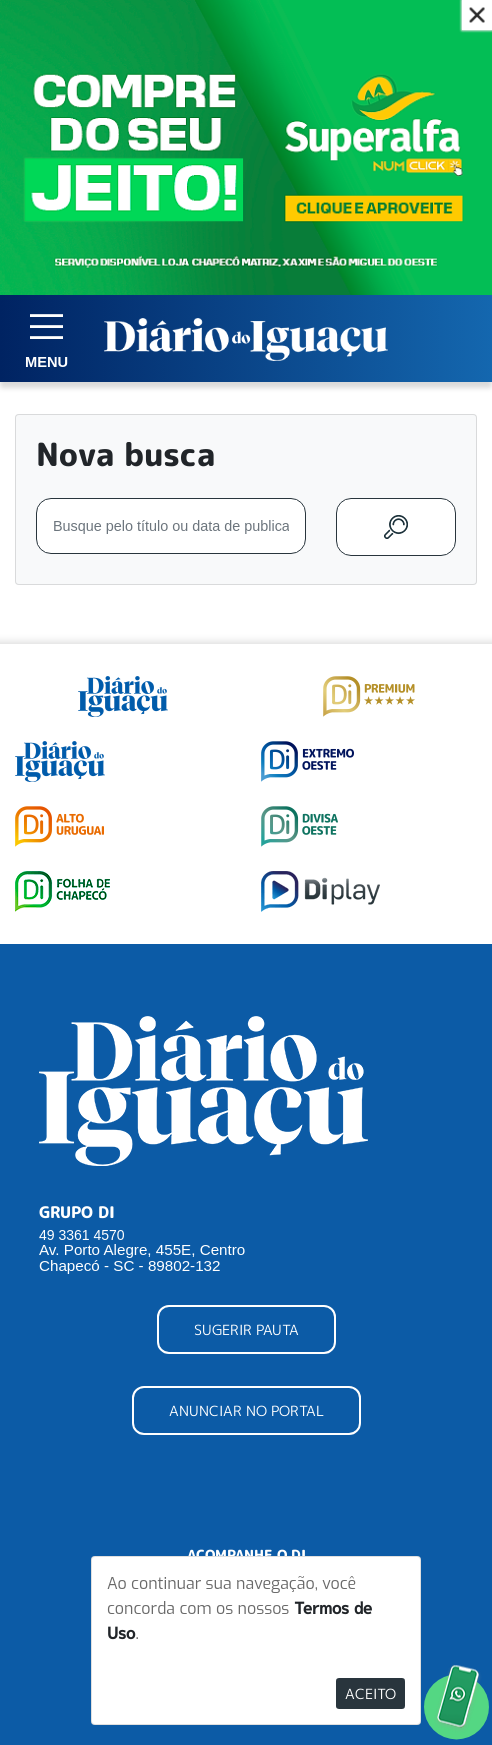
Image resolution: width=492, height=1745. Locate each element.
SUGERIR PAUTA (246, 1329)
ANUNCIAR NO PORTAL (246, 1410)
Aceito (370, 1693)
